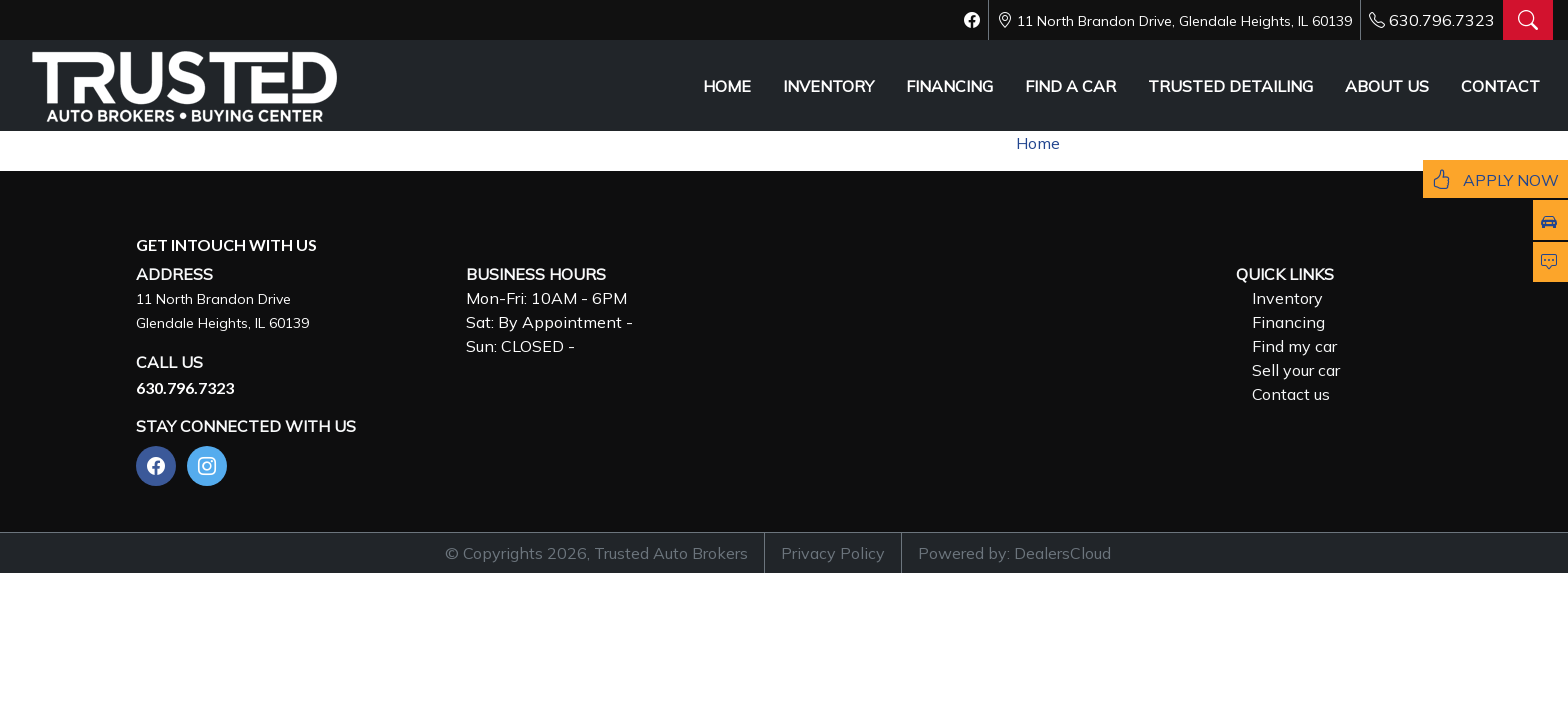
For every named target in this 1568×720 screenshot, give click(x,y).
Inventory (1287, 298)
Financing (1288, 322)
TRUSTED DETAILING (1230, 86)
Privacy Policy (833, 553)
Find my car (1294, 346)
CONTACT (1500, 86)
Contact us (1291, 394)
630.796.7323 (1442, 20)
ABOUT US (1387, 86)
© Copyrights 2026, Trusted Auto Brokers (596, 553)
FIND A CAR (1070, 86)
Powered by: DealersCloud (1014, 553)
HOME (727, 86)
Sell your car (1296, 370)
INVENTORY (828, 86)
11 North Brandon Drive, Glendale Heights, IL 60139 (1184, 21)
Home (1038, 143)
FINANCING (949, 86)
